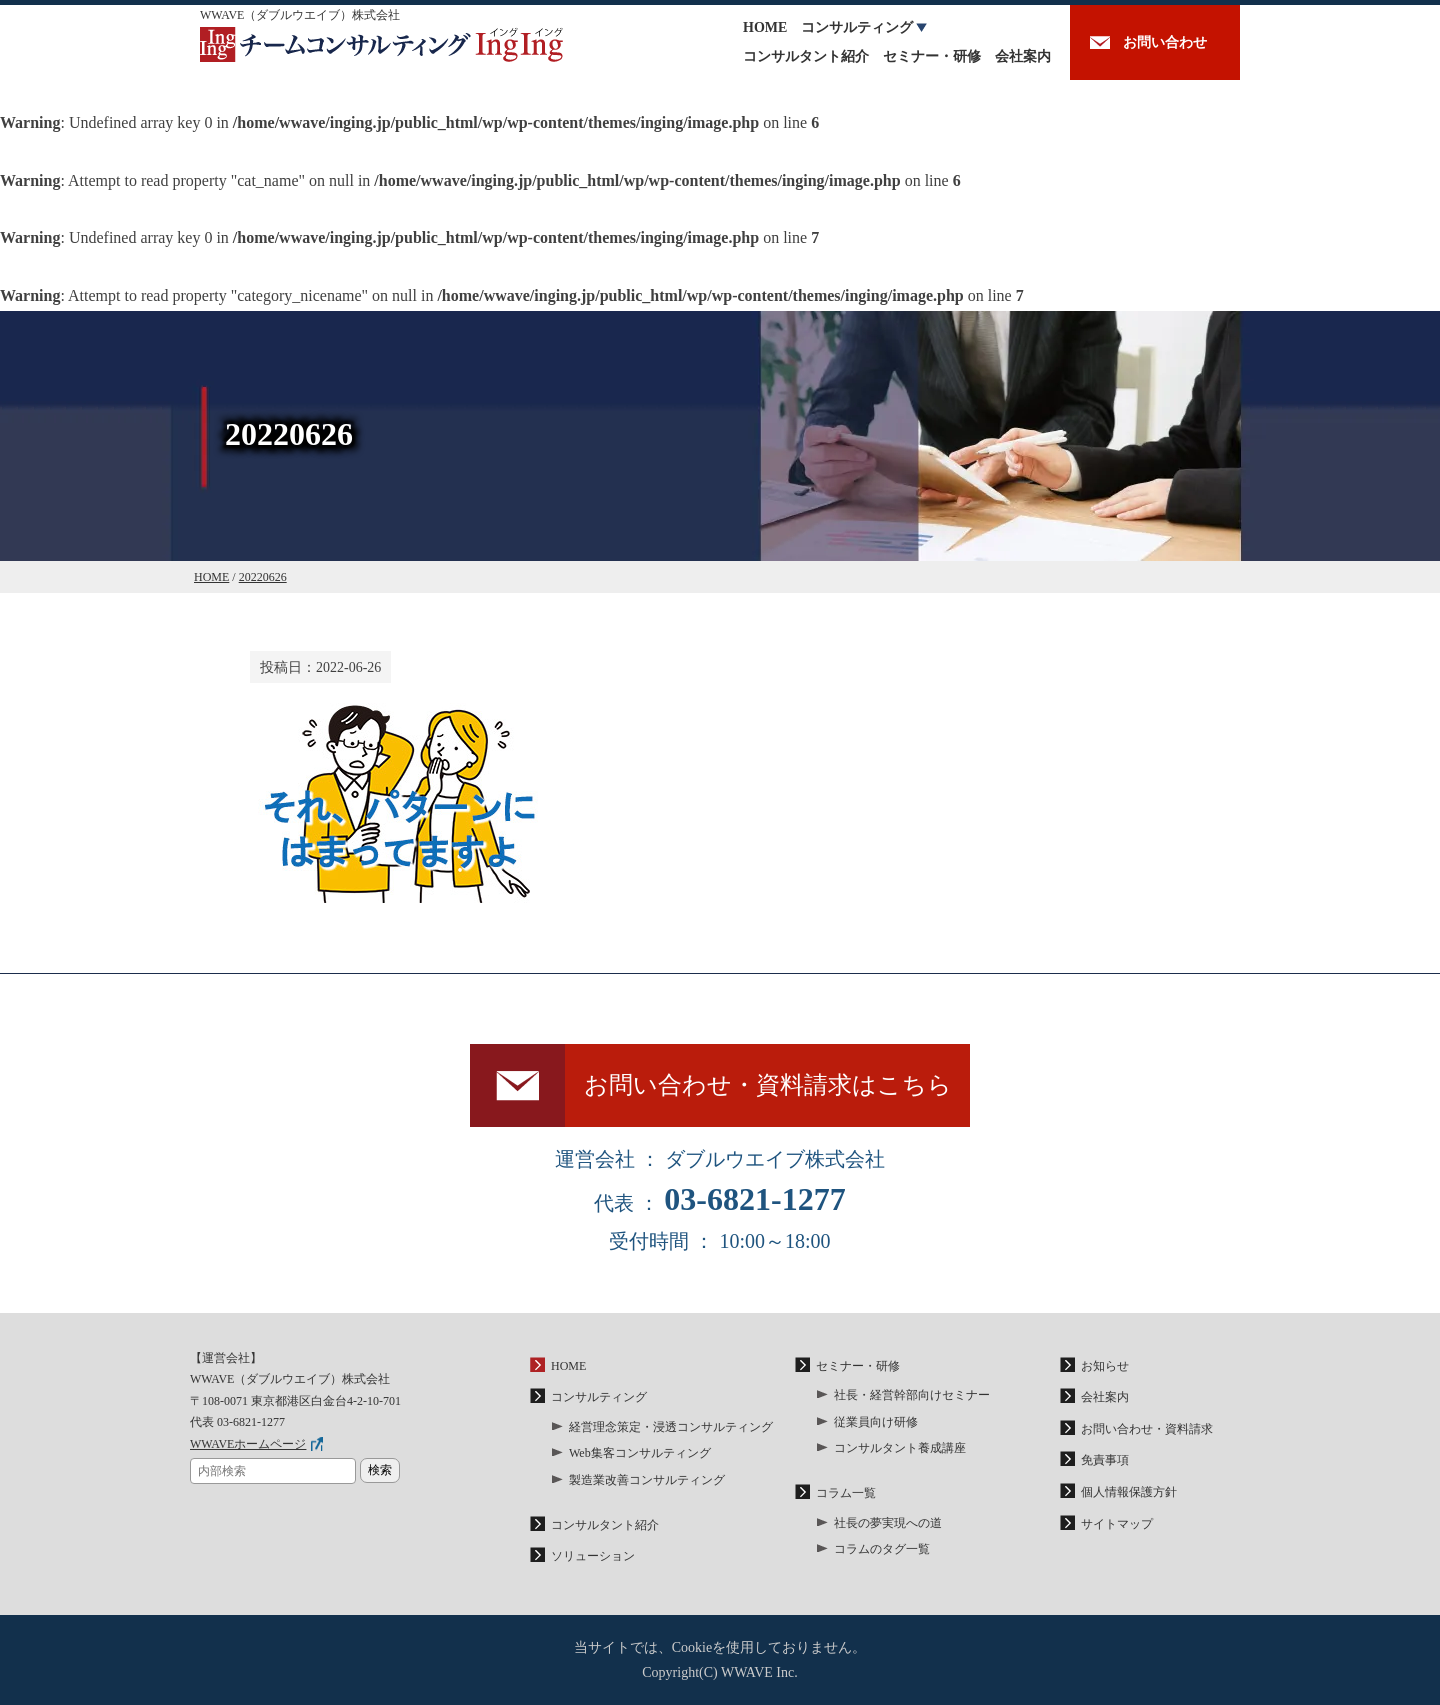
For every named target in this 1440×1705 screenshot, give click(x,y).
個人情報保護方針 (1129, 1492)
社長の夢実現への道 (888, 1523)
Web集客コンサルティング (640, 1453)
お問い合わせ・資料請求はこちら (768, 1085)
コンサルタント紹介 (806, 56)
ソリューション (593, 1556)
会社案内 (1023, 56)
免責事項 (1105, 1460)
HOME (765, 27)
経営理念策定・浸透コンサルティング (671, 1427)
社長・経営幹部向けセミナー (912, 1395)
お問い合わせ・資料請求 (1147, 1429)
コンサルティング (857, 27)
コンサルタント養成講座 (900, 1448)
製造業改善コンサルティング (647, 1480)
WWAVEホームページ (248, 1444)
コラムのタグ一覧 (882, 1549)
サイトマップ (1117, 1524)
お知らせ (1105, 1366)
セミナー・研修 (932, 56)
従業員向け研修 (876, 1422)
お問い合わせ (1165, 42)
